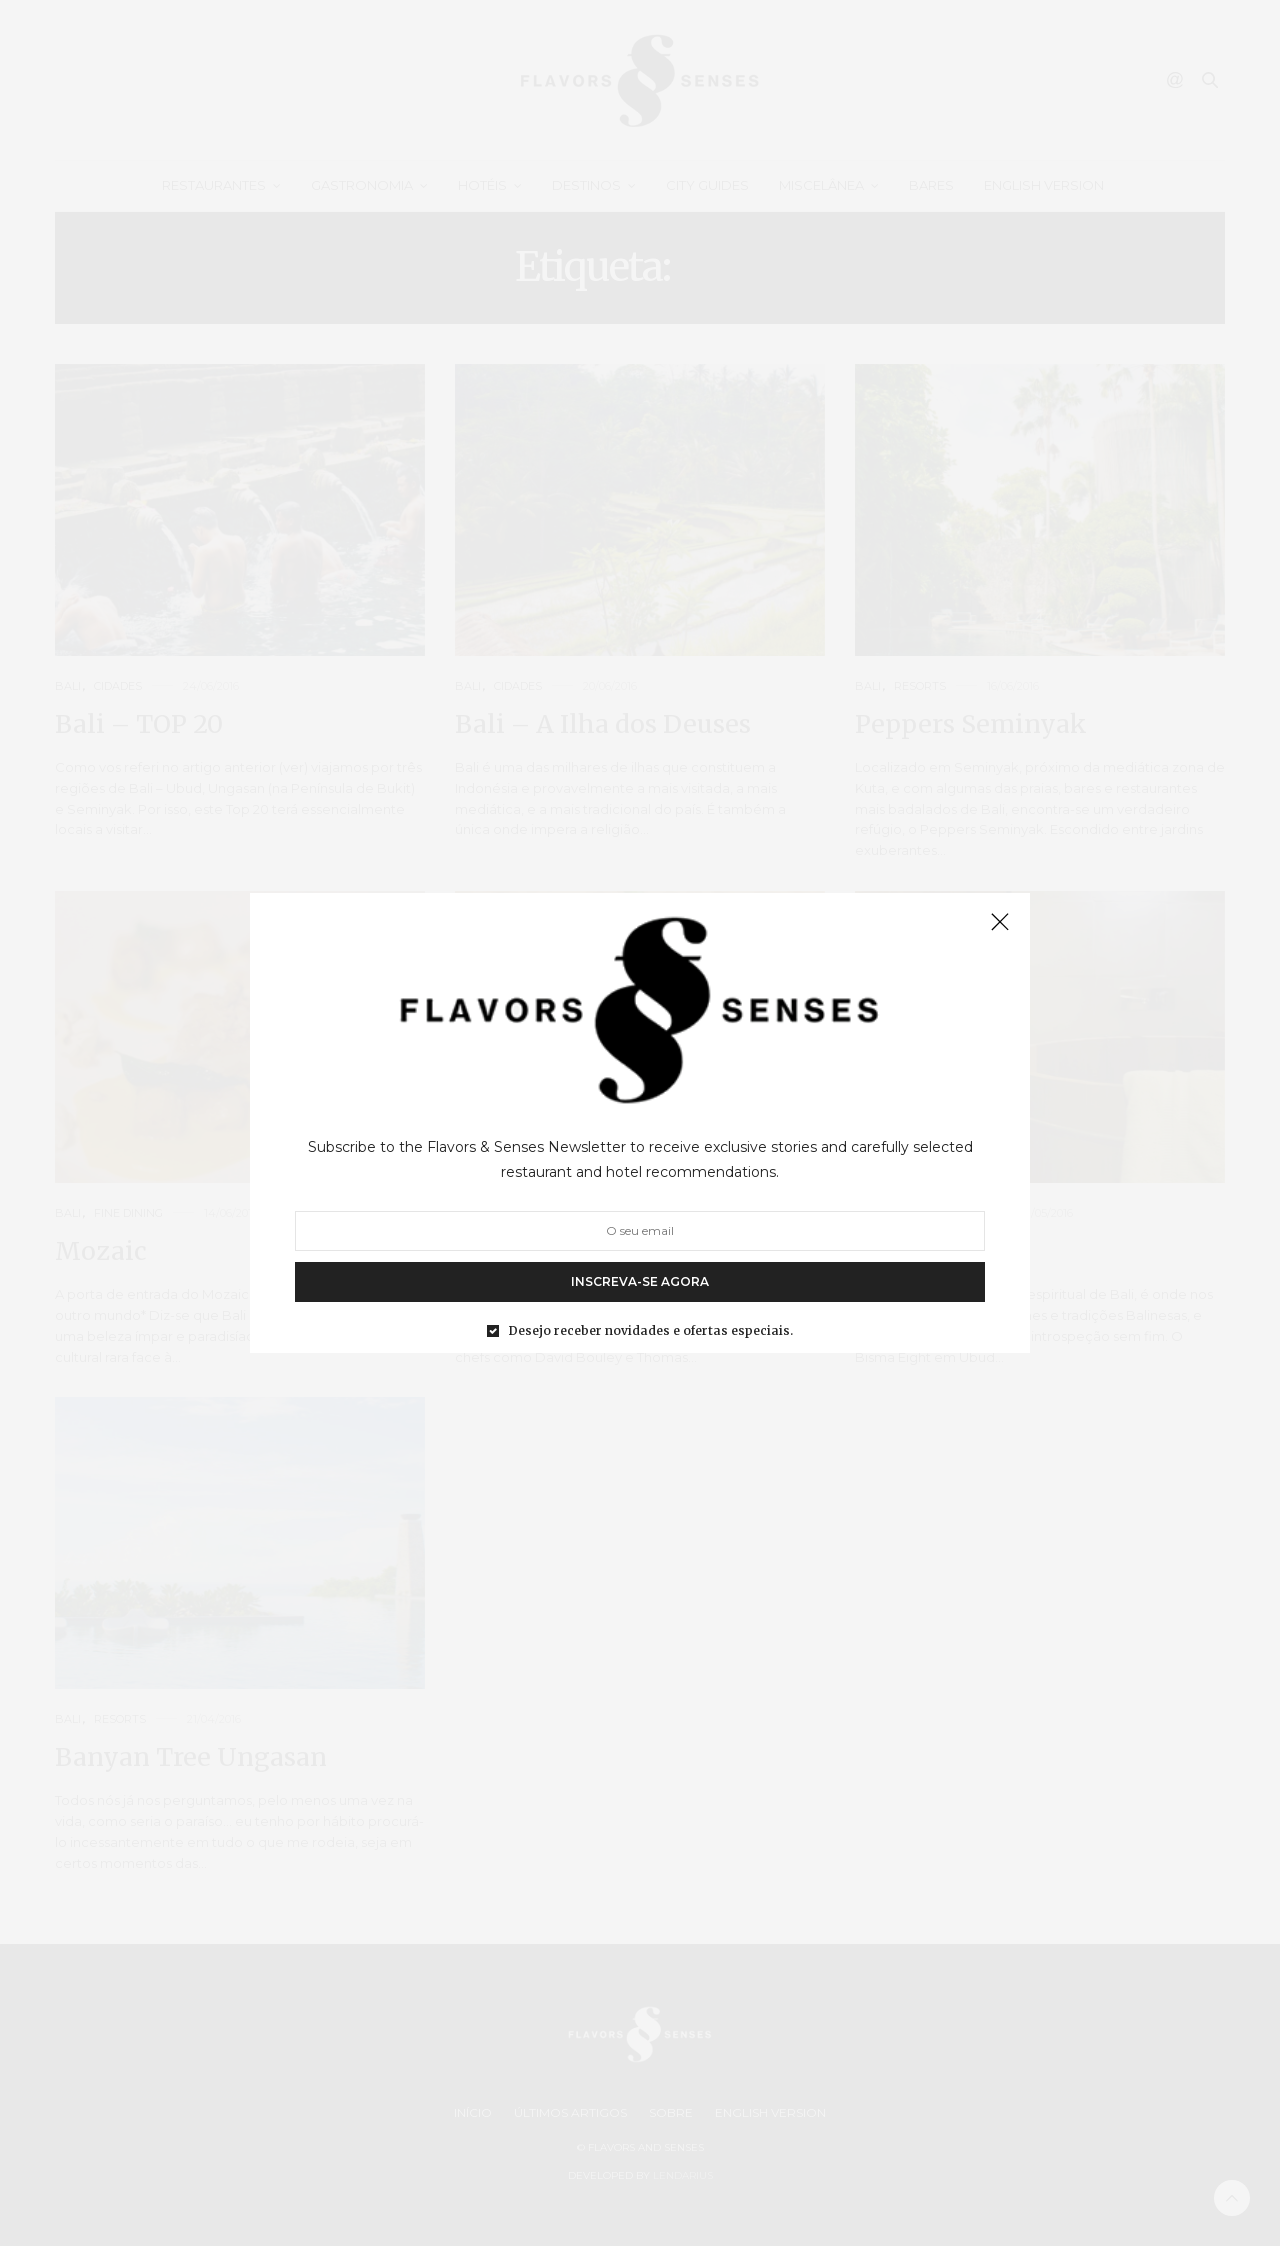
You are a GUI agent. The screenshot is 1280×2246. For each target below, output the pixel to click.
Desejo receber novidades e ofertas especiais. (651, 1331)
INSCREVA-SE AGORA (640, 1281)
